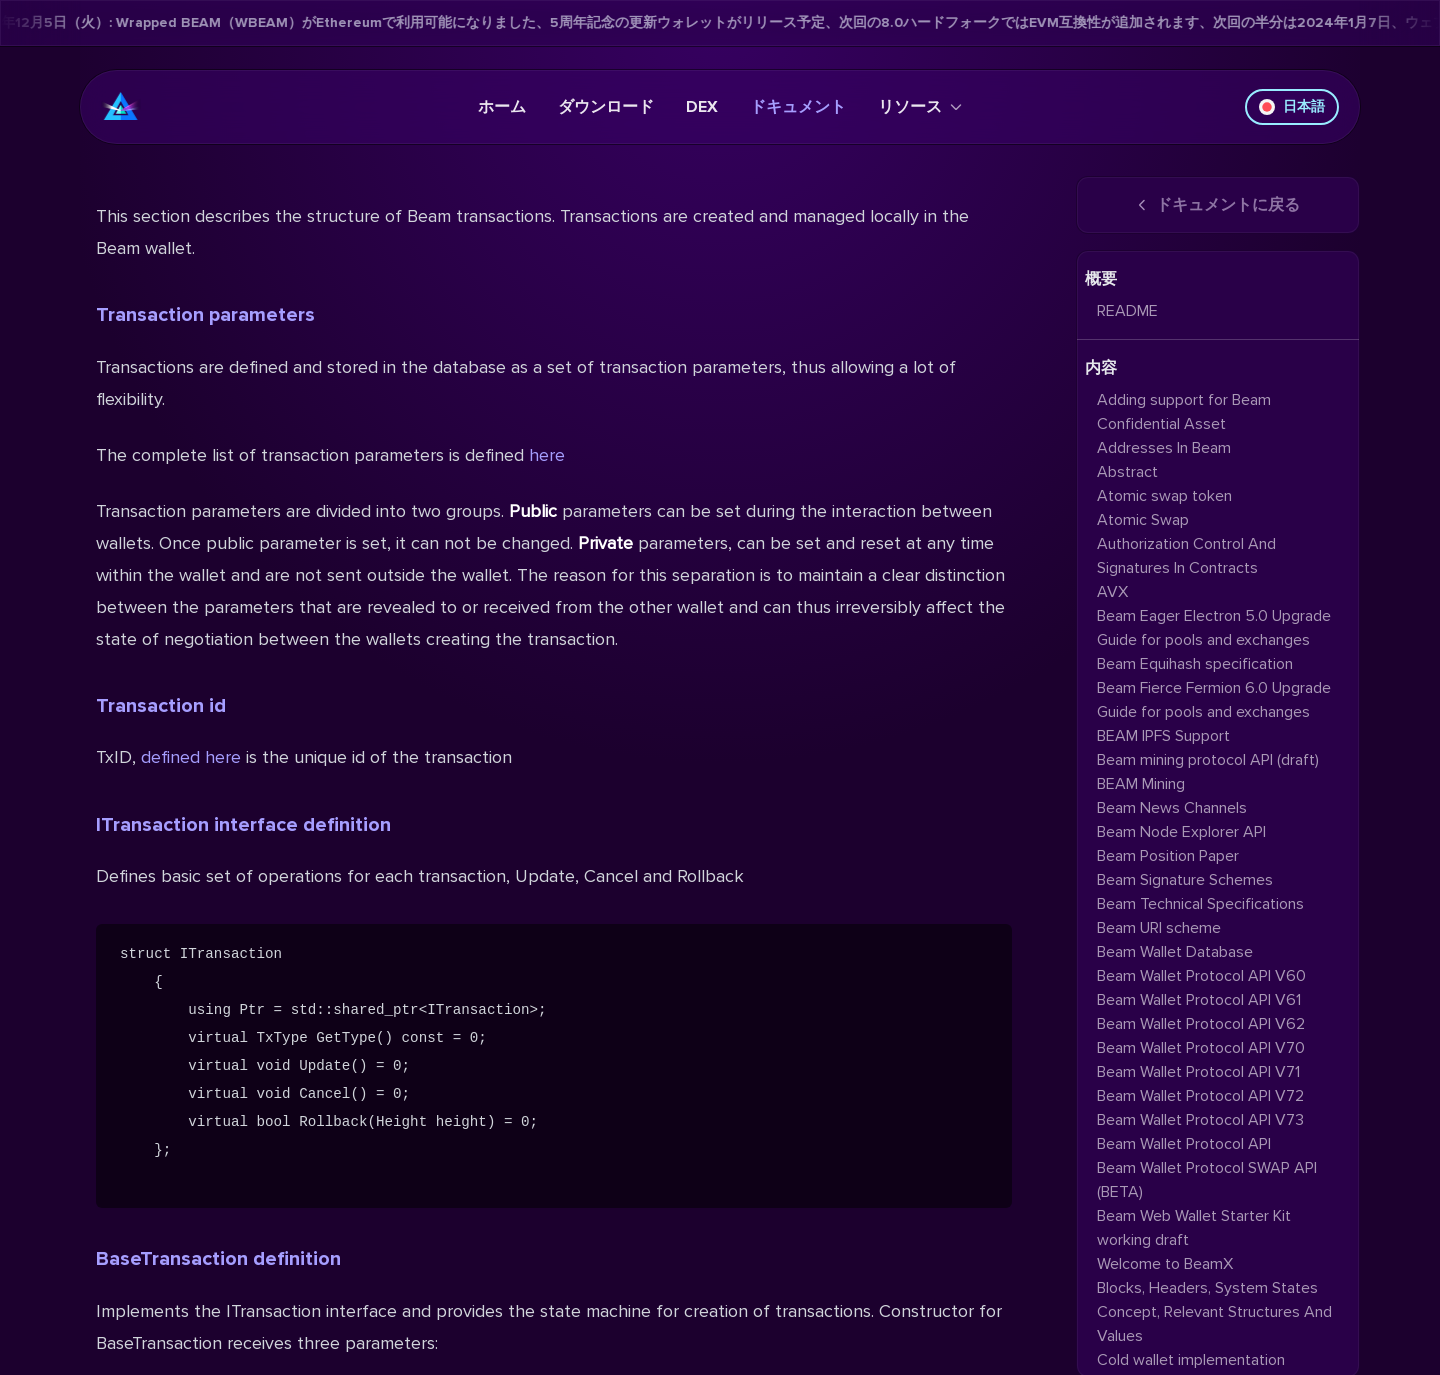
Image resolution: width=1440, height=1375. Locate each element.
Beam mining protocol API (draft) (1208, 760)
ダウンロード (606, 107)
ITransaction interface (243, 825)
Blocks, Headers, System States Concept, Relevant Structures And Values (1214, 1312)
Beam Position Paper (1168, 856)
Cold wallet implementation (1191, 1360)
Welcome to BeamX (1165, 1264)
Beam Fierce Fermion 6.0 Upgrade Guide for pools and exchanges (1214, 700)
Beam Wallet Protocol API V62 (1201, 1024)
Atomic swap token (1164, 496)
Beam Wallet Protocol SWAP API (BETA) (1207, 1180)
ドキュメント (798, 107)
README (1127, 311)
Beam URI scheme (1159, 928)
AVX (1112, 592)
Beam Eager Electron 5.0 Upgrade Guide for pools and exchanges (1214, 628)
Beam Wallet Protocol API (1184, 1144)
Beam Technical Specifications (1200, 904)
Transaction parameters (205, 315)
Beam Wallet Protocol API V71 (1198, 1072)
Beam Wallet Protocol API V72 (1200, 1096)
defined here (191, 757)
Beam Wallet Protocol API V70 (1201, 1048)
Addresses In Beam (1164, 448)
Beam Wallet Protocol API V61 (1199, 1000)
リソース (920, 107)
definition (347, 825)
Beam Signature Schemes (1185, 880)
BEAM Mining (1141, 784)
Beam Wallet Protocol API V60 (1201, 976)
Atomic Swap (1143, 520)
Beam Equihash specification (1195, 664)
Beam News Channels (1172, 808)
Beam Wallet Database (1175, 952)
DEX (702, 107)
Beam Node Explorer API (1181, 832)
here (547, 455)
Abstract (1127, 472)
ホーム (502, 107)
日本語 (1292, 106)
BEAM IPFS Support (1163, 736)
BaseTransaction (218, 1259)
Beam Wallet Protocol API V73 (1200, 1120)
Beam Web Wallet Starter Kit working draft (1194, 1228)
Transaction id (161, 706)
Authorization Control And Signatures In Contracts (1186, 556)
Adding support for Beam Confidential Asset (1184, 412)
